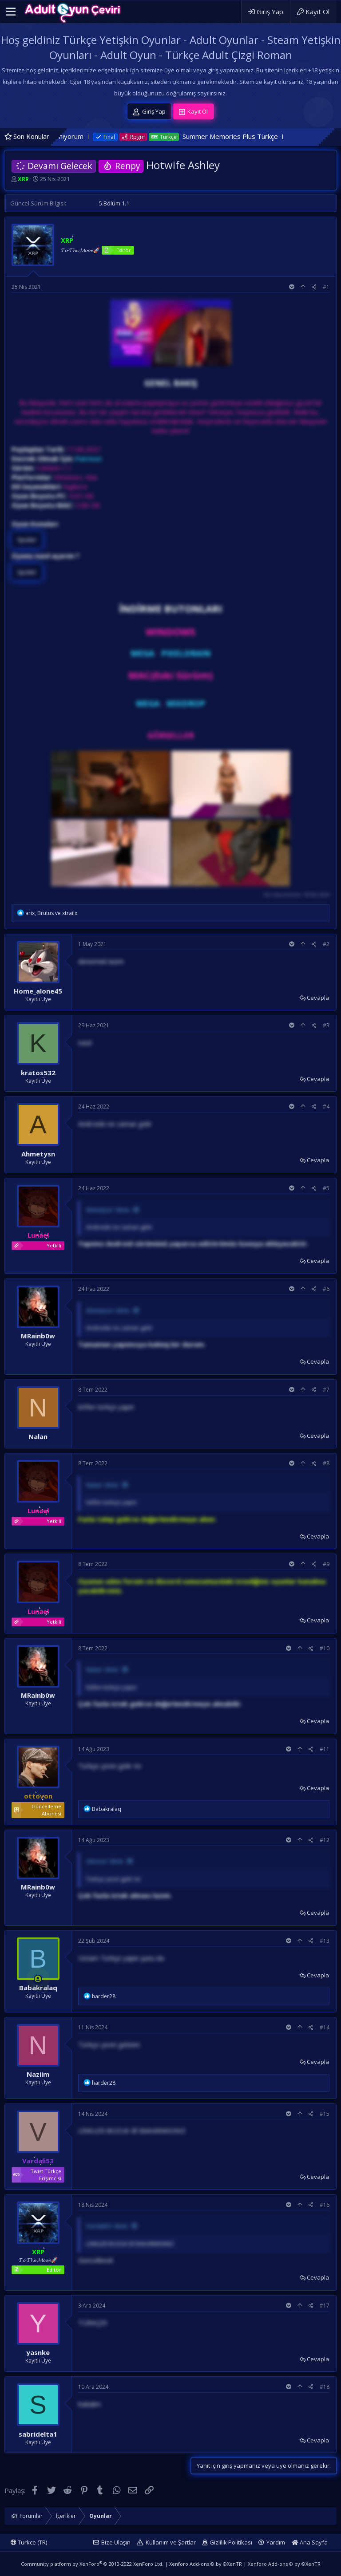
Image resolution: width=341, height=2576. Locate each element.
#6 (326, 1289)
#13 (324, 1941)
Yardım (275, 2542)
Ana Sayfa (310, 2542)
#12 (324, 1840)
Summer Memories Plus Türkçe (265, 136)
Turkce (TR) (29, 2542)
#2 (326, 944)
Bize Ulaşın (116, 2542)
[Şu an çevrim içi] (38, 1979)
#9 (326, 1564)
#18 (324, 2387)
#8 (326, 1463)
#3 (326, 1025)
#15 (324, 2114)
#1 (326, 287)
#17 (324, 2305)
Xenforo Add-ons (205, 2563)
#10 (324, 1648)
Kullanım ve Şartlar (171, 2542)
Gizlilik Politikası (231, 2542)
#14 (324, 2027)
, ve (51, 913)
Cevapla (318, 998)
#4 (326, 1106)
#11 (324, 1749)
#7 (326, 1389)
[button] (11, 12)
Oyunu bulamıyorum (88, 136)
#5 (326, 1188)
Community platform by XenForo (92, 2563)
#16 (324, 2205)
